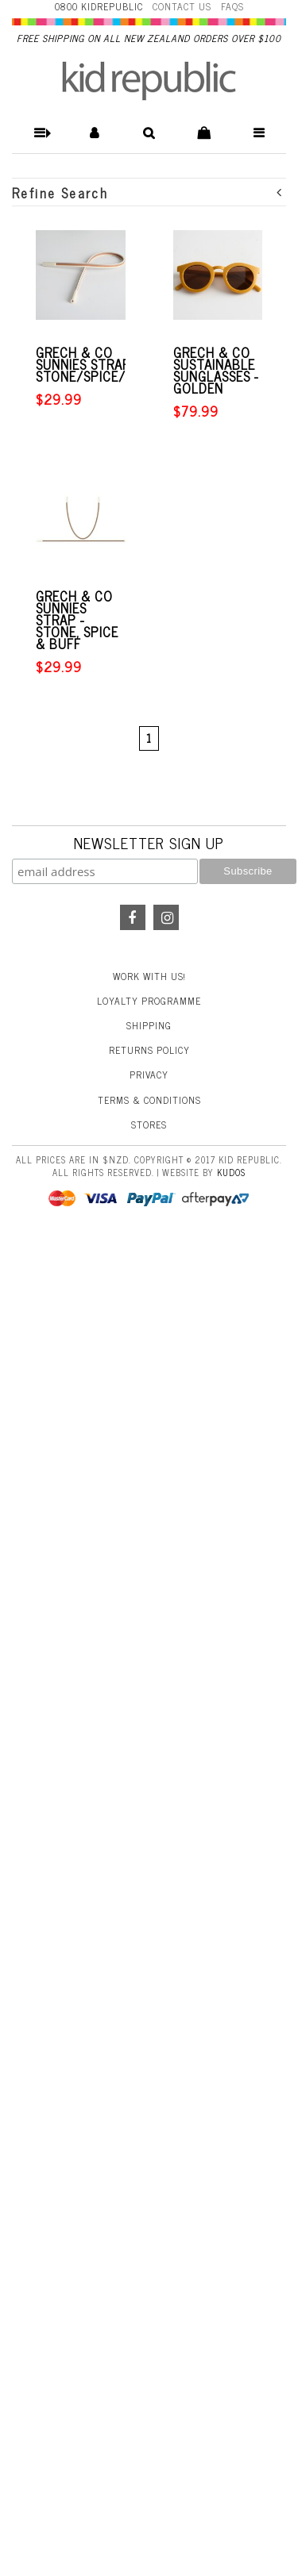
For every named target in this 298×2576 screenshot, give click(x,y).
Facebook (132, 917)
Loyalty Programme (149, 1001)
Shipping (149, 1025)
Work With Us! (149, 976)
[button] (39, 133)
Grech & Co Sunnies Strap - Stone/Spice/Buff (96, 365)
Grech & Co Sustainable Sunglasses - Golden (215, 370)
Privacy (149, 1074)
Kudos (231, 1172)
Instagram (166, 917)
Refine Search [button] (147, 192)
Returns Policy (149, 1050)
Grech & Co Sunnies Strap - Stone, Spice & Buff (77, 620)
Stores (149, 1124)
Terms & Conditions (149, 1100)
